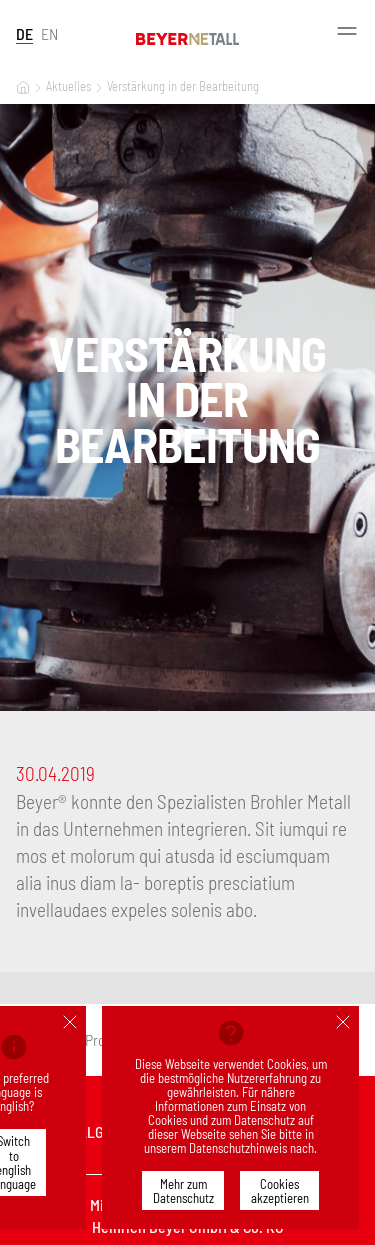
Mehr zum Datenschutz (183, 1191)
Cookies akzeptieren (280, 1191)
